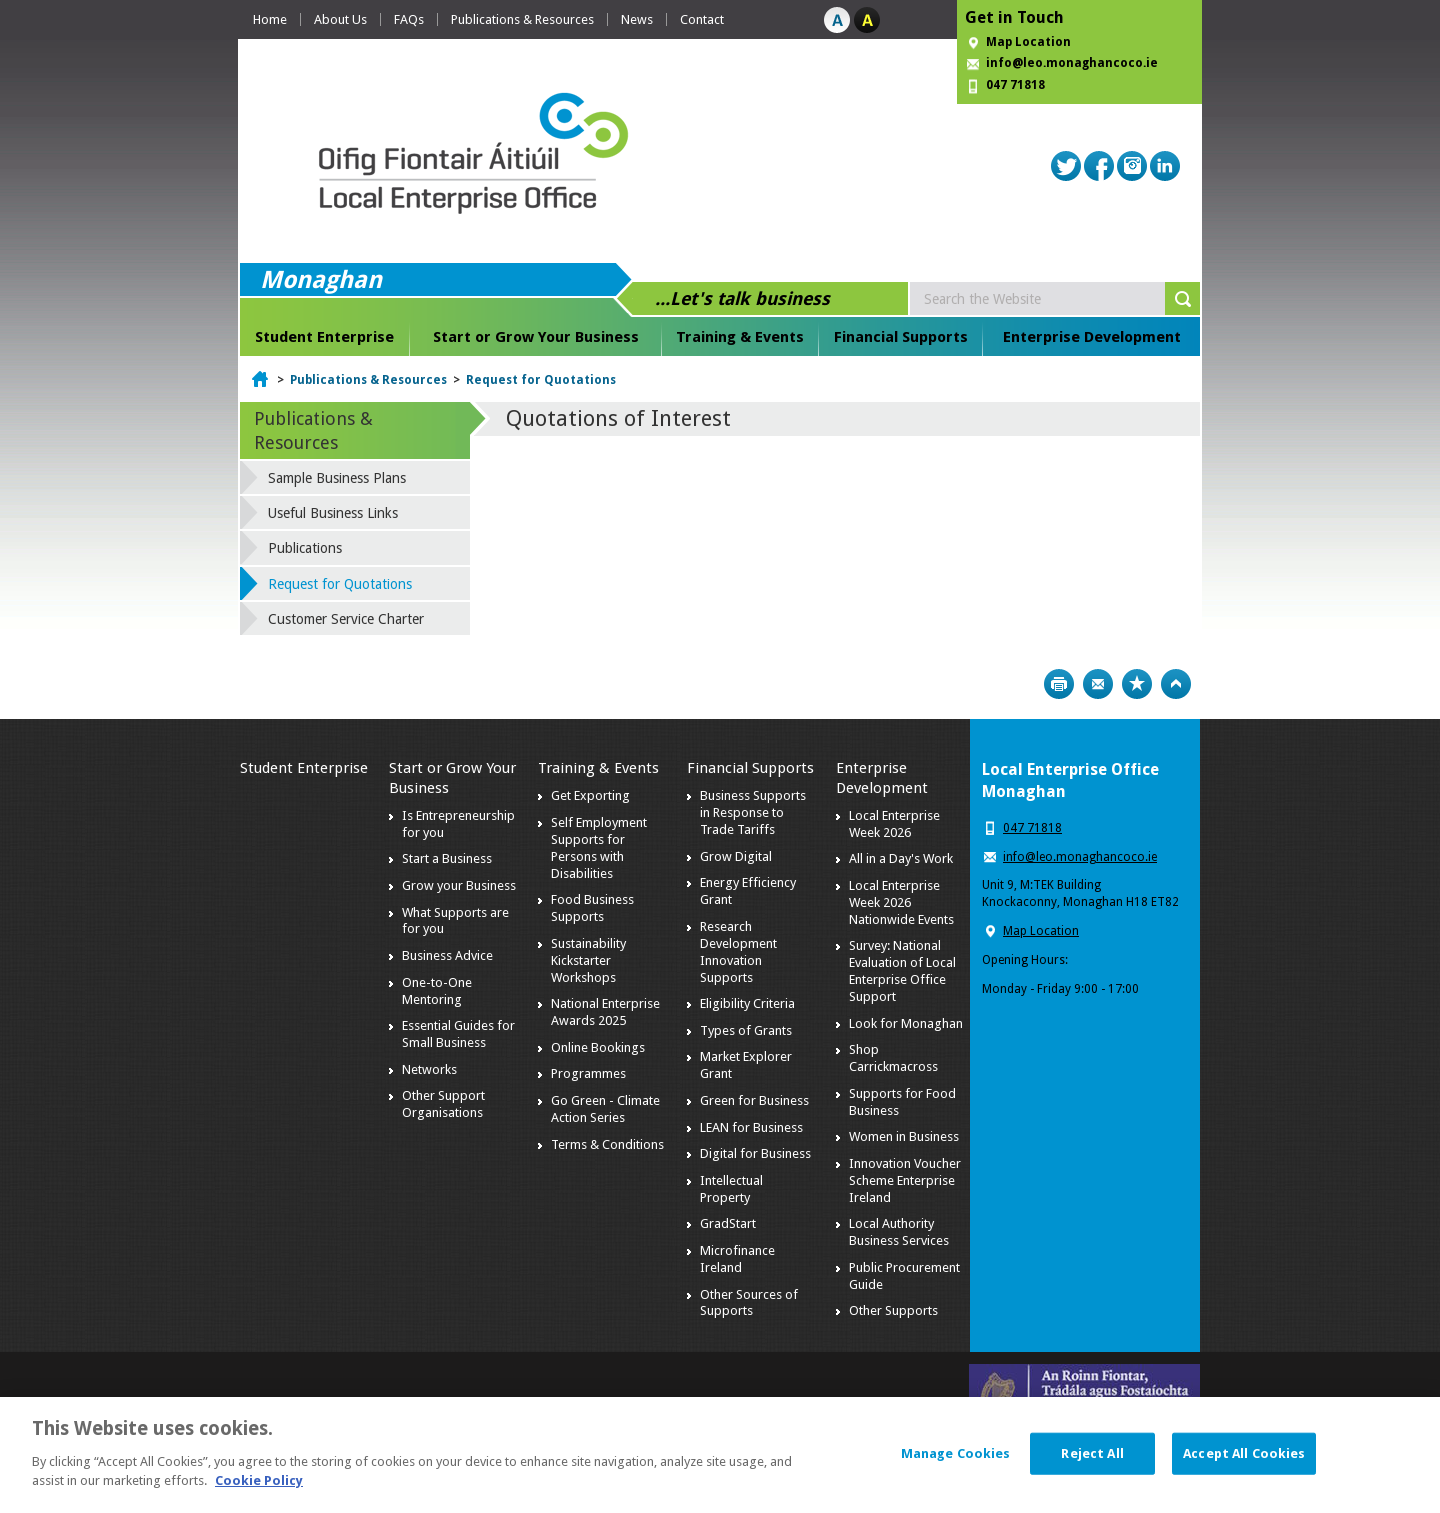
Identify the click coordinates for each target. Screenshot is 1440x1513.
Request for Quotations (541, 380)
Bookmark (1137, 684)
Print (1059, 684)
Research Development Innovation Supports (738, 952)
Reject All (1092, 1472)
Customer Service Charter (346, 619)
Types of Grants (746, 1030)
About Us (340, 19)
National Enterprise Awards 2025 (605, 1012)
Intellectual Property (731, 1189)
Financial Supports (901, 337)
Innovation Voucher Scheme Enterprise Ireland (905, 1180)
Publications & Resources (522, 19)
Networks (429, 1069)
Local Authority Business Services (899, 1232)
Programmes (588, 1073)
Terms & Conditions (607, 1144)
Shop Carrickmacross (893, 1058)
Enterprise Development (1092, 337)
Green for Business (754, 1100)
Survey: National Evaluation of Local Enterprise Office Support (902, 971)
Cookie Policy (259, 1499)
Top (1176, 684)
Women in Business (904, 1136)
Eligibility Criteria (747, 1003)
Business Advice (447, 955)
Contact (702, 19)
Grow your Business (459, 885)
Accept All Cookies (1244, 1472)
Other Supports (893, 1310)
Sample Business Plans (337, 478)
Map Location (1028, 42)
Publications (305, 548)
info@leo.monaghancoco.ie (1072, 63)
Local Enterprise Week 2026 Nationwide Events (901, 902)
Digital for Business (755, 1153)
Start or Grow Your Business (536, 337)
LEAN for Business (751, 1127)
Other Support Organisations (443, 1104)
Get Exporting (590, 795)
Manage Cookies (956, 1472)
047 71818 (1015, 85)
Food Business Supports (592, 908)
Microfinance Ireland (737, 1259)
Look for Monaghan (906, 1023)
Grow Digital (736, 856)
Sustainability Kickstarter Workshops (588, 960)
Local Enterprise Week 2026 (894, 824)
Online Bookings (598, 1047)
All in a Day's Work (901, 858)
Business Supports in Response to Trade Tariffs (753, 812)
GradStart (728, 1223)
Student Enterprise (324, 337)
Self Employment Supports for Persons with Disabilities (599, 848)
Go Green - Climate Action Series (605, 1109)
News (637, 19)
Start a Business (447, 858)
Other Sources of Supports (749, 1303)
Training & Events (740, 337)
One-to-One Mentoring (437, 991)
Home (270, 19)
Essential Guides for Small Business (458, 1034)
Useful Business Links (333, 513)
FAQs (409, 19)
